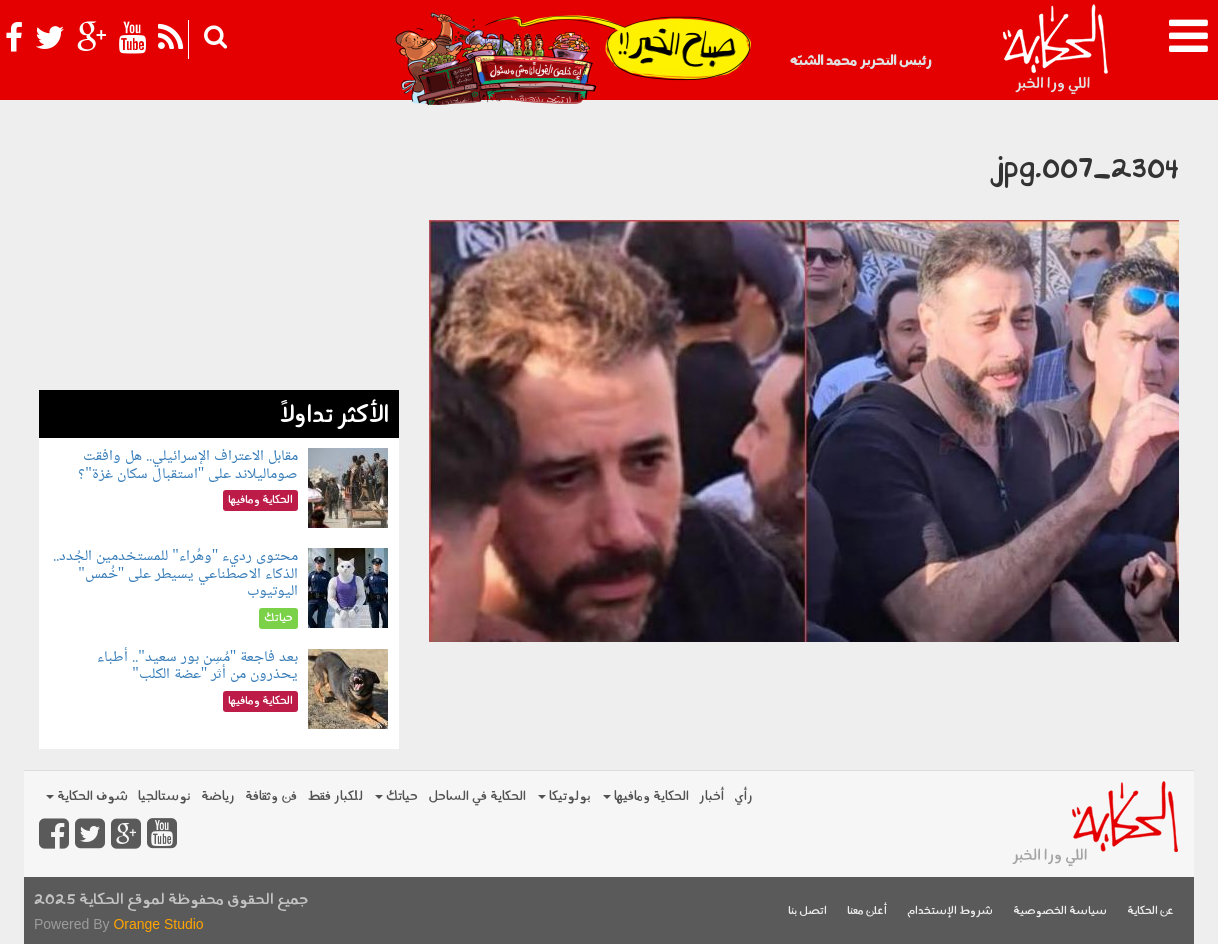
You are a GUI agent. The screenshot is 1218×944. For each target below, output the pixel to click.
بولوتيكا (564, 796)
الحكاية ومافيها (646, 796)
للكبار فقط (335, 796)
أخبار (711, 796)
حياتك (396, 796)
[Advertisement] (219, 250)
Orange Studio (158, 924)
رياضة (218, 796)
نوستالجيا (164, 796)
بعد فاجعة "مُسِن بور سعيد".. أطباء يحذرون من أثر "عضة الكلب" (197, 666)
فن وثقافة (271, 796)
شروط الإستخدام (950, 911)
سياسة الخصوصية (1060, 911)
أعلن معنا (867, 911)
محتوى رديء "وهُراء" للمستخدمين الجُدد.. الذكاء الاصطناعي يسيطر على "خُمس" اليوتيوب (175, 574)
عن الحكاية (1150, 911)
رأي (743, 796)
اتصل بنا (807, 911)
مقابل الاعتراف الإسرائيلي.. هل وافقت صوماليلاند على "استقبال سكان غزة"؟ (188, 465)
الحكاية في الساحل (477, 796)
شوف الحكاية (87, 796)
